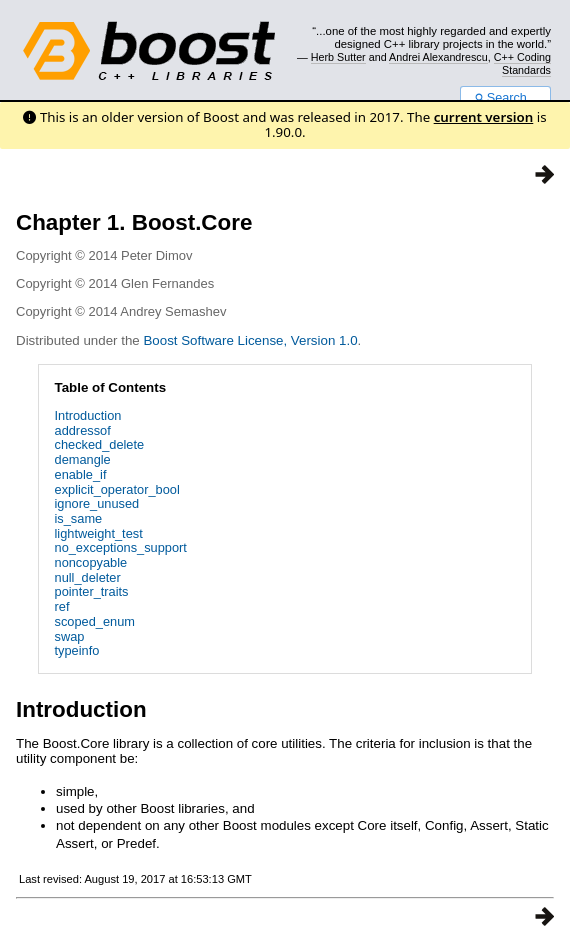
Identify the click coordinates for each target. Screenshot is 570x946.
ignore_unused (97, 503)
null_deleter (88, 577)
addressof (83, 430)
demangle (83, 459)
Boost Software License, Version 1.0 (250, 340)
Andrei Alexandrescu (438, 57)
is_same (79, 518)
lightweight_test (99, 533)
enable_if (81, 474)
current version (484, 117)
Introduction (88, 415)
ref (62, 606)
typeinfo (77, 650)
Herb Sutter (338, 57)
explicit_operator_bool (117, 489)
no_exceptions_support (121, 547)
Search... (505, 98)
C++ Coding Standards (522, 63)
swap (70, 636)
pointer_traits (92, 591)
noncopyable (91, 562)
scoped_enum (95, 621)
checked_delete (100, 444)
